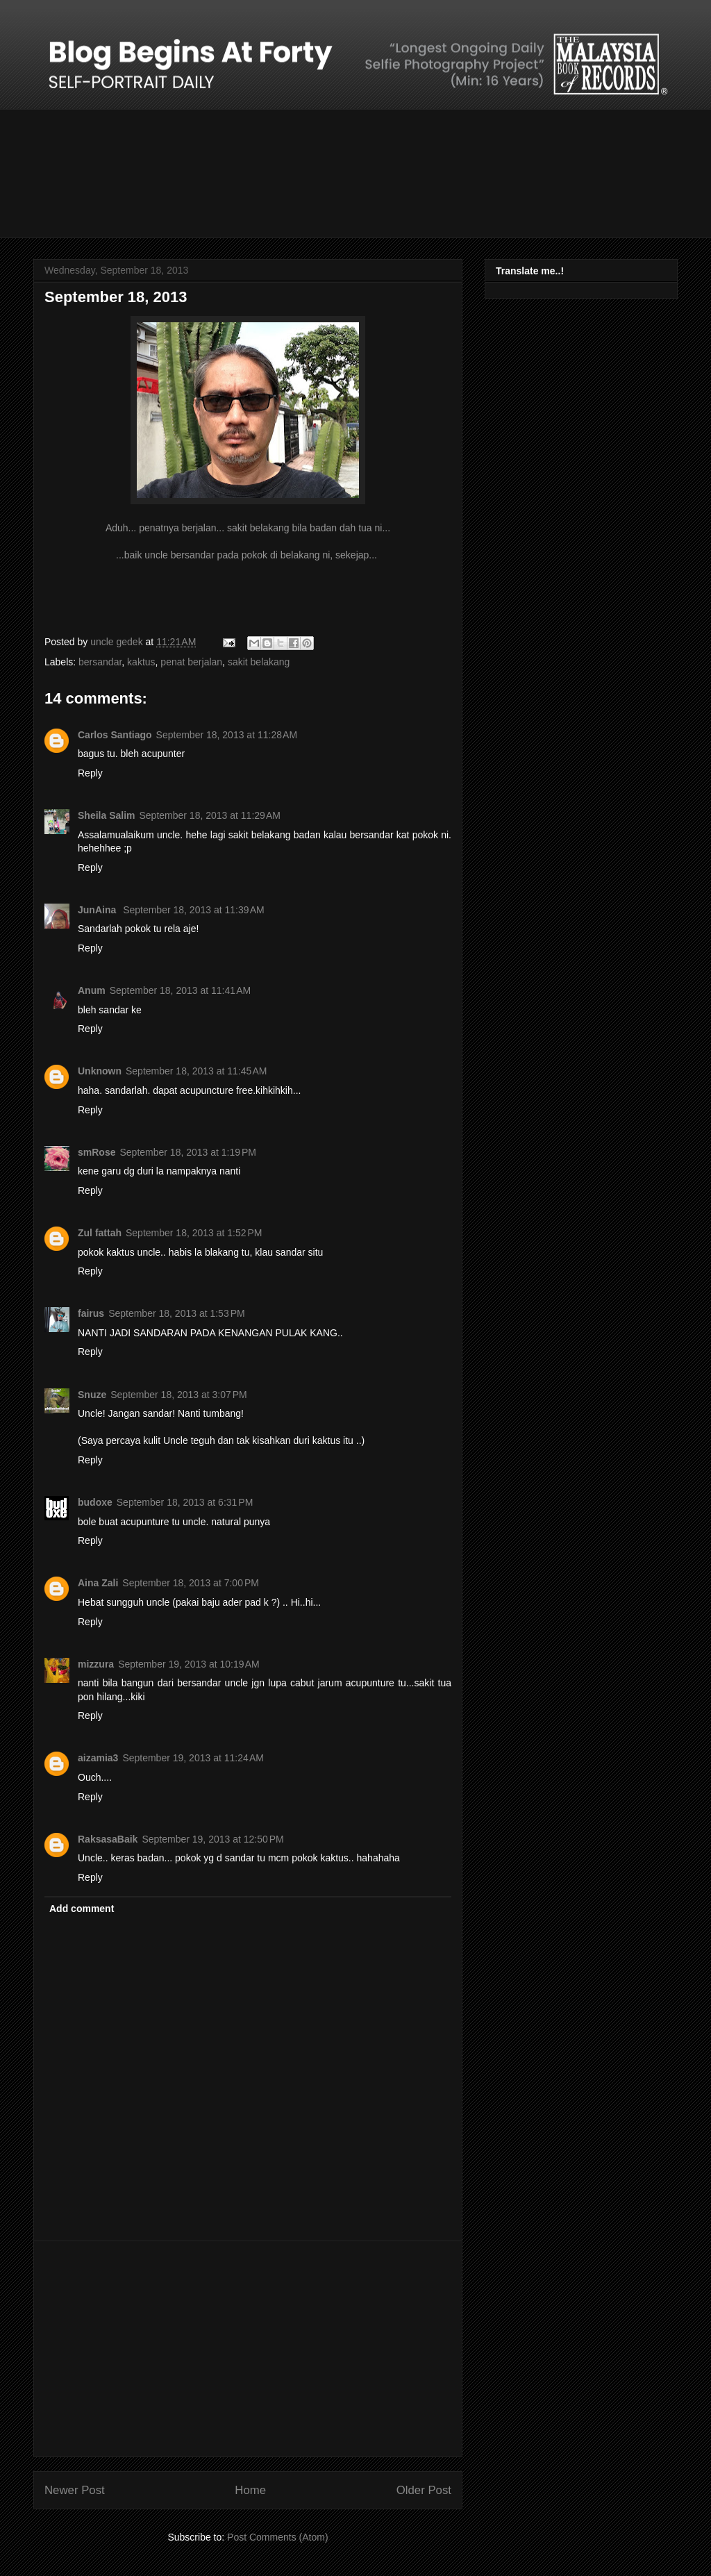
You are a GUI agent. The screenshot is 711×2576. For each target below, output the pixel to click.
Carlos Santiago (115, 734)
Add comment (81, 1908)
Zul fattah (100, 1232)
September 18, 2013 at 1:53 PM (176, 1313)
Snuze (92, 1394)
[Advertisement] (247, 2349)
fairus (91, 1313)
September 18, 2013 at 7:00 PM (190, 1582)
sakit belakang (259, 661)
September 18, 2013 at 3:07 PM (178, 1394)
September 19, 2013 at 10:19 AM (189, 1664)
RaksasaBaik (107, 1839)
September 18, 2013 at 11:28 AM (227, 734)
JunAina (98, 909)
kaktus (141, 661)
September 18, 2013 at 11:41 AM (180, 990)
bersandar (100, 661)
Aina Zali (98, 1582)
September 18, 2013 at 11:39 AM (194, 909)
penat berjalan (191, 661)
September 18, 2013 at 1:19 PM (187, 1152)
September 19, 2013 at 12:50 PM (212, 1839)
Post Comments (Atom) (277, 2537)
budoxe (95, 1502)
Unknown (100, 1071)
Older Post (423, 2490)
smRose (96, 1152)
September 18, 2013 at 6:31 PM (185, 1502)
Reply (90, 773)
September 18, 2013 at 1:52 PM (194, 1232)
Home (250, 2490)
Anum (92, 990)
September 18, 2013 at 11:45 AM (196, 1071)
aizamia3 (98, 1757)
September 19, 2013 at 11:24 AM (193, 1757)
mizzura (96, 1664)
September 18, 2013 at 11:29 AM (210, 815)
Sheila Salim (106, 815)
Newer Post (74, 2490)
